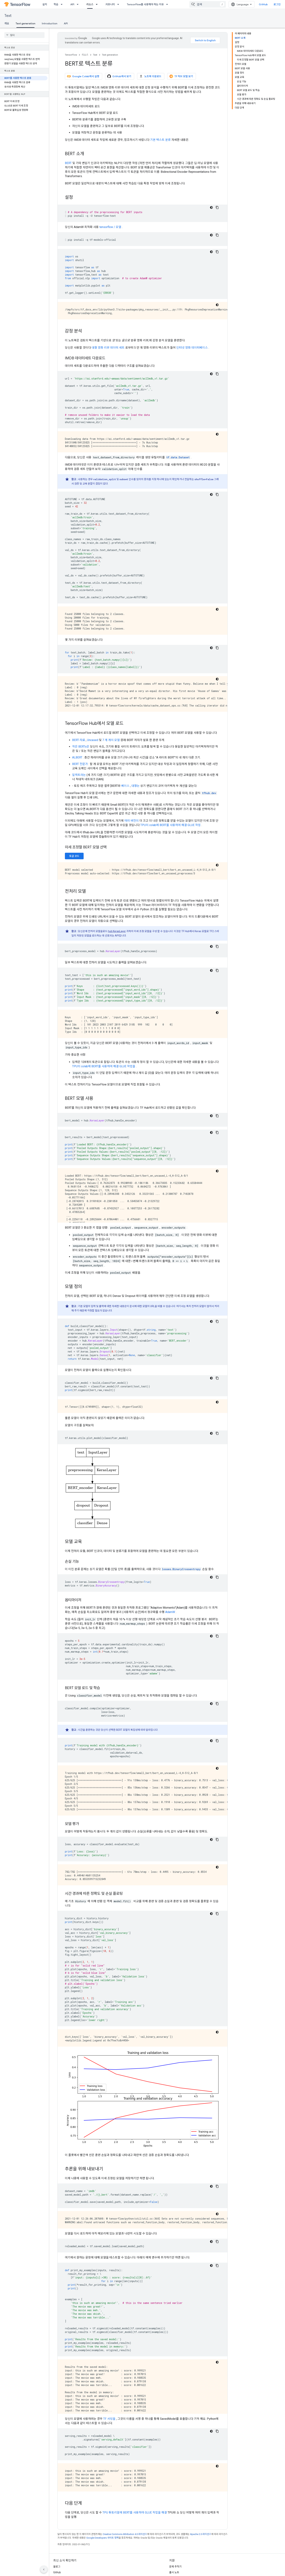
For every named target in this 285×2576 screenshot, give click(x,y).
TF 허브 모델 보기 (181, 76)
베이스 (125, 786)
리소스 (85, 54)
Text (7, 15)
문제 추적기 (175, 2566)
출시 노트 (174, 2572)
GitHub (263, 4)
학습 (56, 4)
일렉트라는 (79, 775)
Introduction (49, 23)
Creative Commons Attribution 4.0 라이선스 (125, 2534)
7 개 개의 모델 (111, 740)
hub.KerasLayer (117, 931)
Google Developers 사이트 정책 (102, 2537)
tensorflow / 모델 (110, 227)
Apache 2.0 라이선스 (200, 2534)
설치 (44, 4)
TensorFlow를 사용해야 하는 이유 (145, 4)
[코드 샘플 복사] (217, 207)
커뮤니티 (110, 4)
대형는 (135, 786)
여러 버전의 (131, 820)
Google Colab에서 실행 (83, 76)
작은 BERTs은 (80, 746)
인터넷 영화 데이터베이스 (192, 347)
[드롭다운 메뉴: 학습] (62, 4)
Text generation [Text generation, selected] (25, 23)
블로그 (56, 2566)
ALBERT (77, 757)
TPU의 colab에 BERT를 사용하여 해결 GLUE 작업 (170, 825)
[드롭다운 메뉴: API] (78, 4)
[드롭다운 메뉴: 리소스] (97, 4)
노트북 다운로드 (150, 76)
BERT (68, 163)
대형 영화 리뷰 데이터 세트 (108, 347)
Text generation (110, 54)
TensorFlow (71, 54)
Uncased (92, 740)
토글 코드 (74, 856)
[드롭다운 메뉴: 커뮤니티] (119, 4)
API (72, 4)
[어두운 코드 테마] (211, 207)
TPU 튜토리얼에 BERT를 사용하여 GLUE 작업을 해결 (135, 2512)
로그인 (277, 4)
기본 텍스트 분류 (160, 140)
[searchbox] (24, 35)
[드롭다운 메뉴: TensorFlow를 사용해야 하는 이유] (168, 4)
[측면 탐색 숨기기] (43, 2569)
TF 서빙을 (109, 2418)
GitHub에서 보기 (119, 76)
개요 (6, 23)
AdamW (170, 1612)
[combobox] (207, 4)
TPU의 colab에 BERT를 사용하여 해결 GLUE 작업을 (103, 1066)
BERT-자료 (78, 740)
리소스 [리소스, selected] (89, 4)
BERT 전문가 (80, 764)
